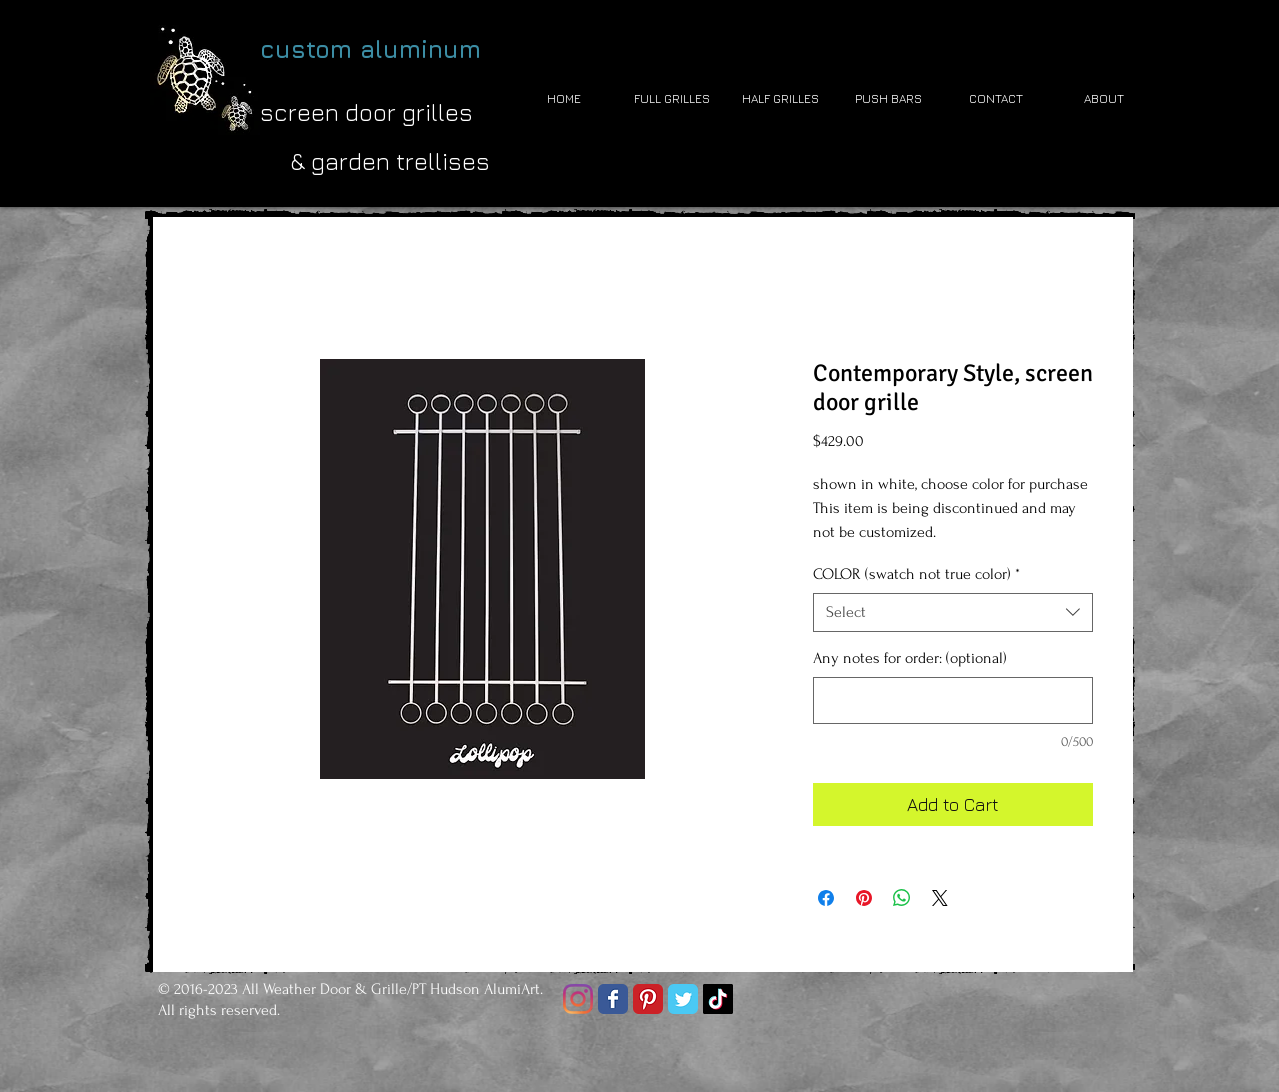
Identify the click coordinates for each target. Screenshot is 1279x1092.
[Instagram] (578, 999)
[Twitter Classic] (683, 999)
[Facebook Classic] (613, 999)
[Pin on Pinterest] (864, 898)
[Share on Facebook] (826, 898)
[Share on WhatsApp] (902, 898)
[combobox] (953, 612)
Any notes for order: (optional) (910, 658)
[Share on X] (940, 898)
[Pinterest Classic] (648, 999)
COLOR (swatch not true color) (916, 574)
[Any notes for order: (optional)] (953, 700)
